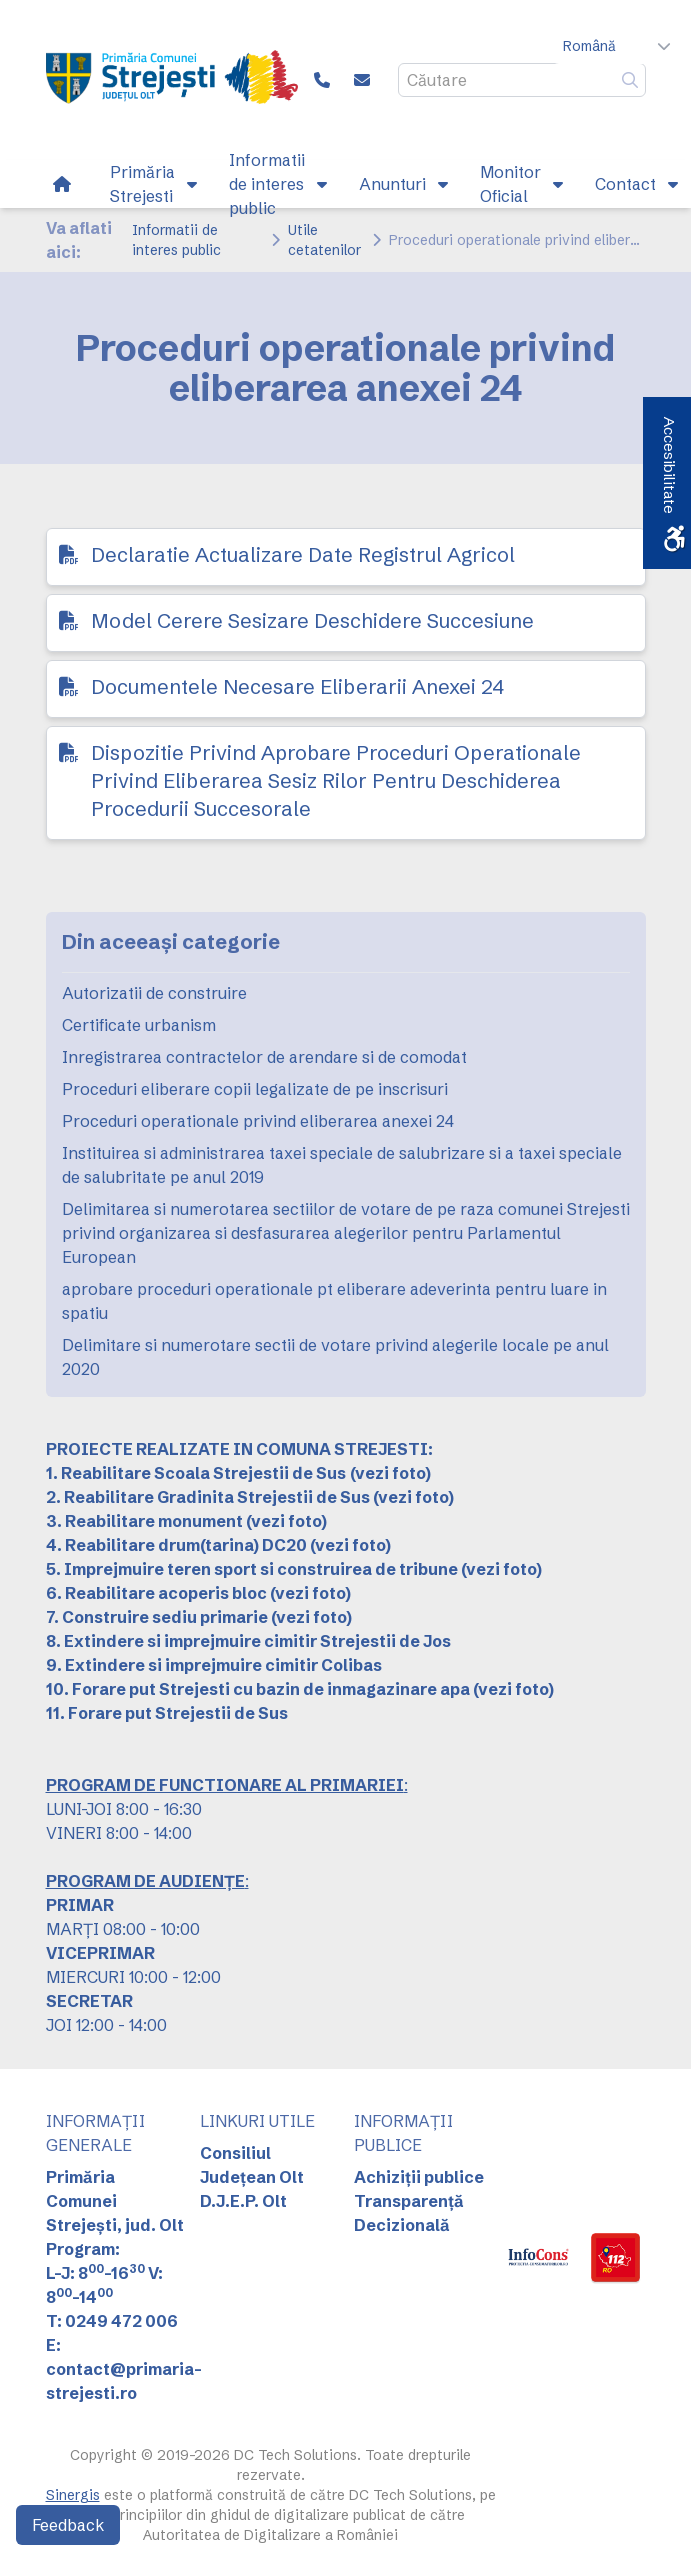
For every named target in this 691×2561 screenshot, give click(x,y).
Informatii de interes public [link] (176, 240)
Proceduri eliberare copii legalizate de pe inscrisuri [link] (255, 1089)
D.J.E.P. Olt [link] (243, 2201)
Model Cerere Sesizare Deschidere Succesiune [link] (312, 620)
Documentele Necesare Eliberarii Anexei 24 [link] (297, 686)
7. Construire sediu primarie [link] (157, 1617)
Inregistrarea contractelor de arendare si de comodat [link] (264, 1057)
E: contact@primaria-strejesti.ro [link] (124, 2369)
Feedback (68, 2525)
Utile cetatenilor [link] (324, 240)
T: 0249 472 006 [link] (112, 2321)
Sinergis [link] (73, 2495)
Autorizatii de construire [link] (154, 993)
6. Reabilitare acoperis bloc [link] (156, 1593)
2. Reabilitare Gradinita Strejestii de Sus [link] (208, 1497)
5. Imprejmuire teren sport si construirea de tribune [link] (252, 1569)
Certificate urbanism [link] (139, 1025)
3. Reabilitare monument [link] (144, 1521)
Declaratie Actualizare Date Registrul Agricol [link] (303, 554)
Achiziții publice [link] (419, 2177)
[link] (172, 80)
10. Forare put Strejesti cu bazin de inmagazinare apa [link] (258, 1689)
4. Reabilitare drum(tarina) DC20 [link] (176, 1545)
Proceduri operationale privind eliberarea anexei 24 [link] (258, 1121)
